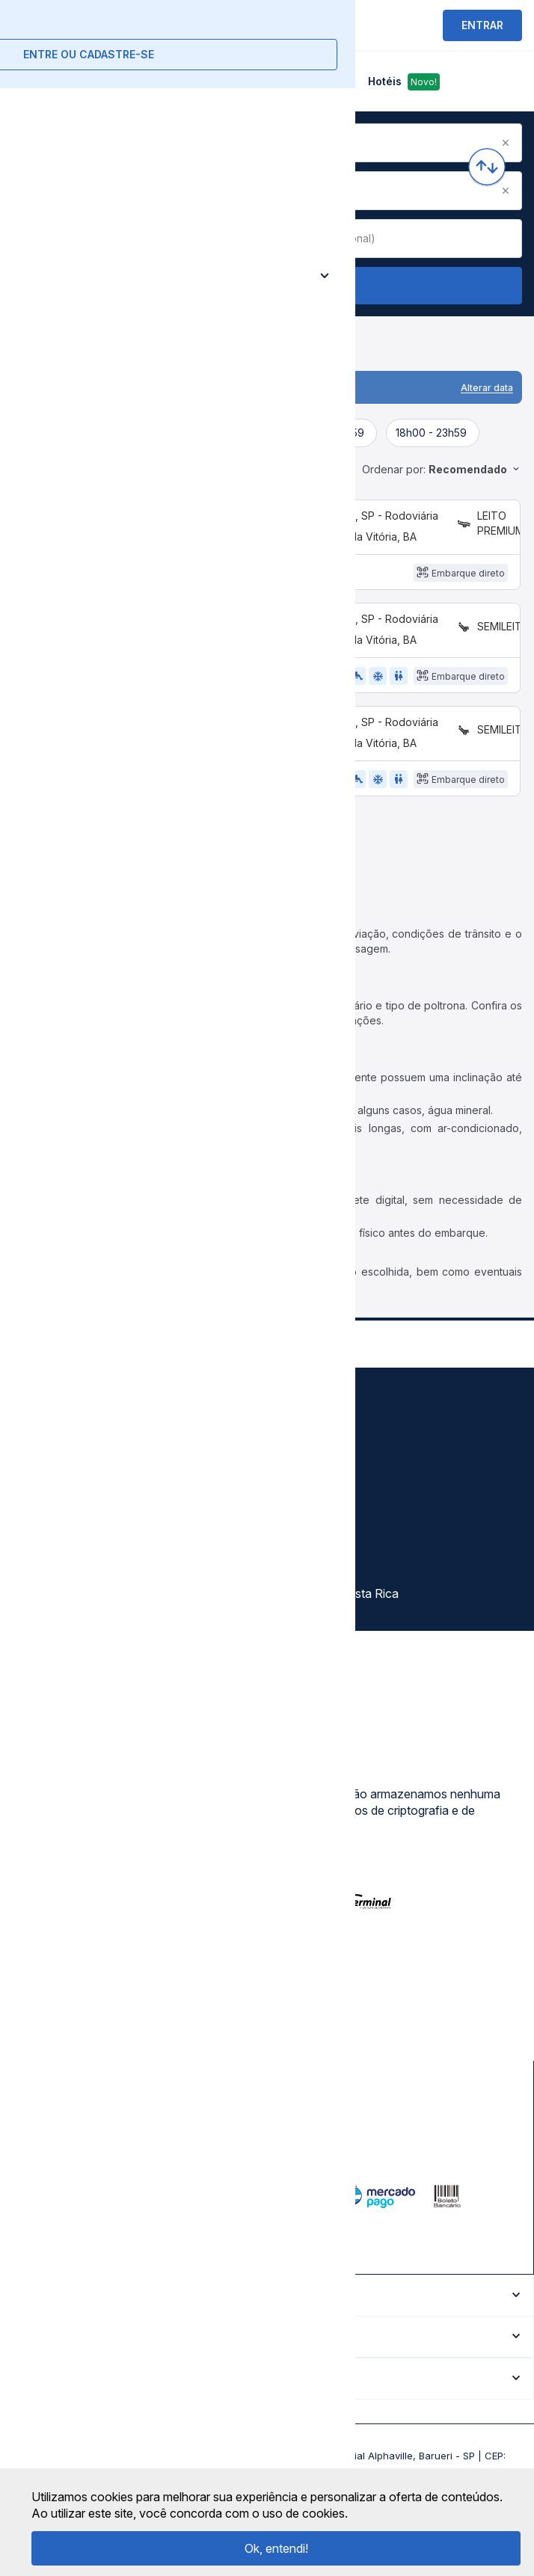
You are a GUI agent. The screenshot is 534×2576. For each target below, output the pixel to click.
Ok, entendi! (276, 2548)
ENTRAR (482, 25)
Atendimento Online (70, 1593)
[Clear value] (248, 238)
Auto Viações (315, 1458)
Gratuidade (307, 1431)
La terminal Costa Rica (338, 1620)
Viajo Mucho (312, 1593)
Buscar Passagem (267, 286)
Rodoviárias (310, 1485)
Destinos (302, 1512)
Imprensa (42, 1539)
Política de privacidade (77, 1485)
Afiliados (301, 1539)
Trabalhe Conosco (67, 1620)
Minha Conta (51, 1566)
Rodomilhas (310, 1566)
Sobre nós (45, 1431)
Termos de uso (57, 1458)
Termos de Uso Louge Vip (87, 1512)
